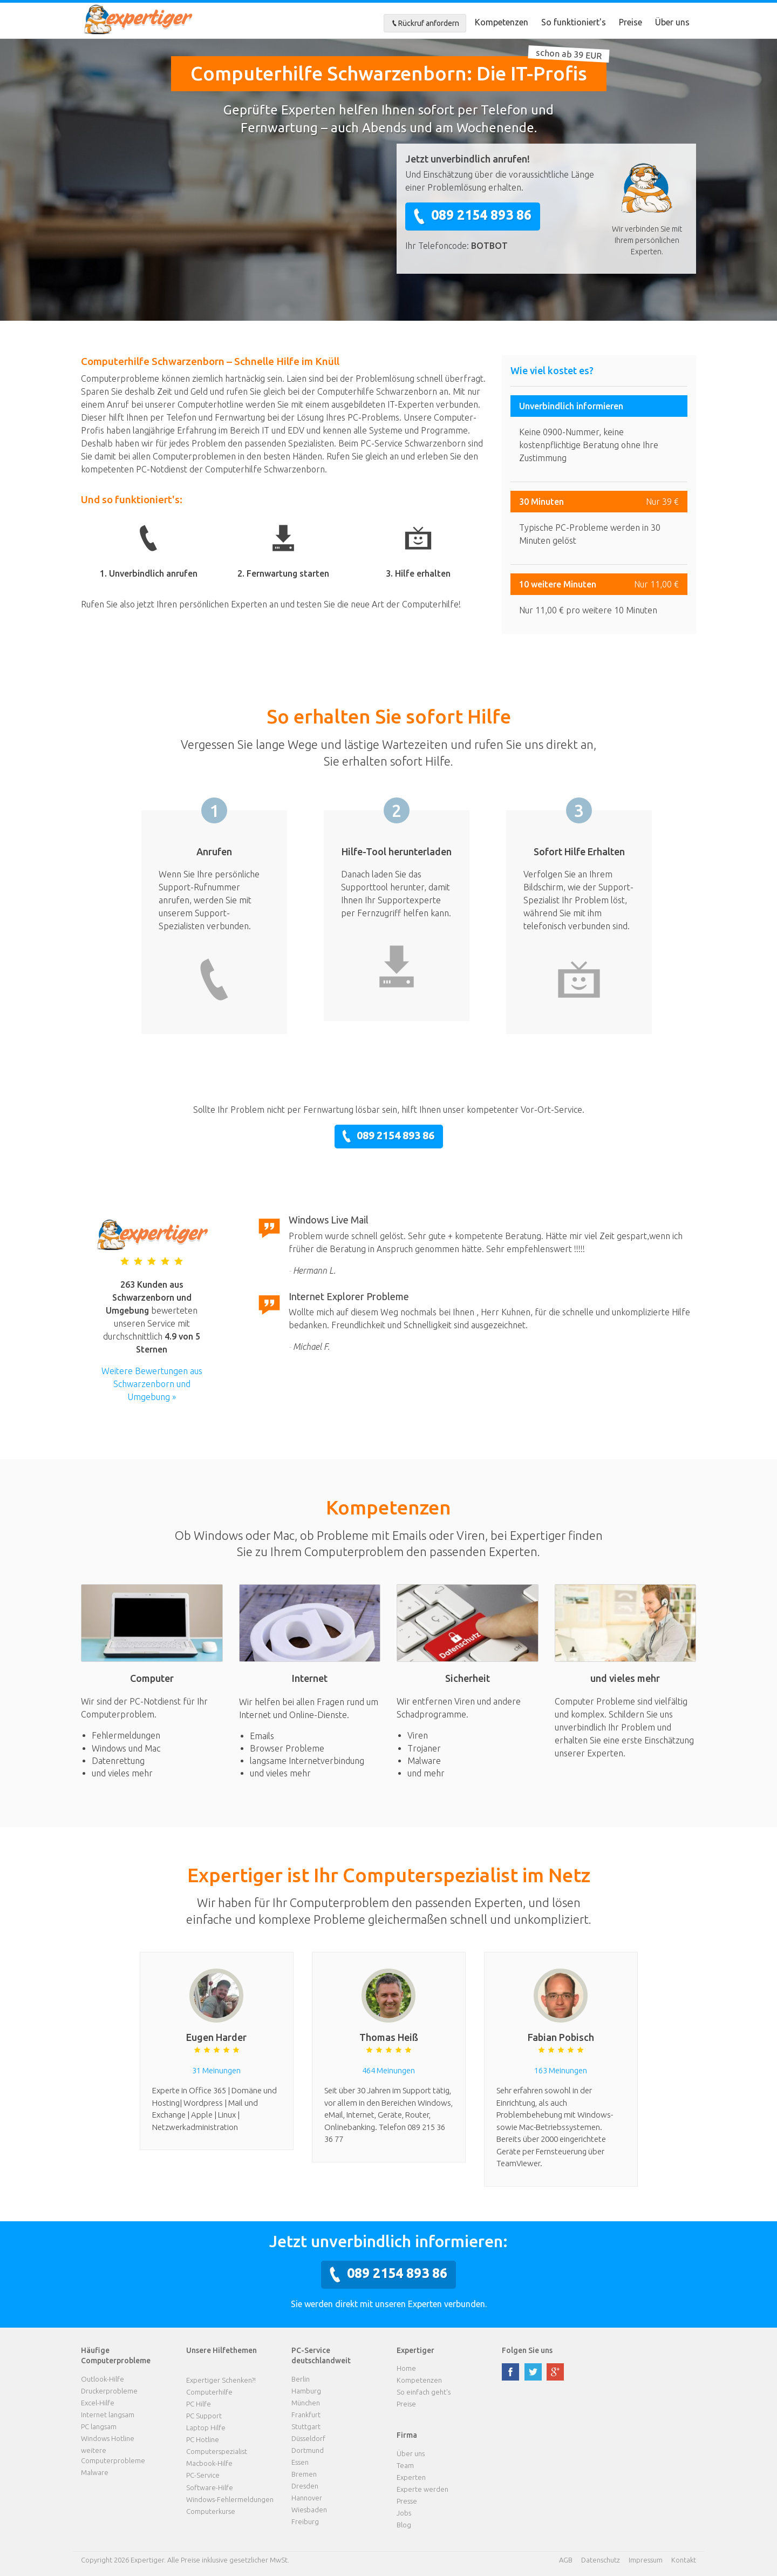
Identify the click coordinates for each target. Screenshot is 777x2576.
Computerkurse (210, 2511)
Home (406, 2368)
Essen (300, 2462)
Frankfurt (306, 2414)
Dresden (304, 2486)
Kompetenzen (501, 22)
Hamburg (306, 2391)
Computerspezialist (216, 2451)
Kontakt (683, 2560)
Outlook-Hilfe (102, 2379)
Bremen (304, 2474)
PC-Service (203, 2475)
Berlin (300, 2379)
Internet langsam (107, 2414)
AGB (565, 2560)
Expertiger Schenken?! (221, 2380)
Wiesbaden (309, 2509)
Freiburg (305, 2521)
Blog (404, 2524)
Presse (407, 2501)
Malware (94, 2472)
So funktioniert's (573, 22)
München (305, 2402)
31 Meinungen (216, 2070)
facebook (510, 2372)
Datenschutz (600, 2560)
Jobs (404, 2513)
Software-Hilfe (209, 2487)
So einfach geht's (424, 2392)
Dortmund (307, 2450)
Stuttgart (306, 2426)
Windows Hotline (107, 2438)
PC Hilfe (198, 2404)
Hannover (306, 2497)
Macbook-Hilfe (209, 2463)
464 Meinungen (388, 2070)
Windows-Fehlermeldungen (230, 2499)
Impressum (646, 2560)
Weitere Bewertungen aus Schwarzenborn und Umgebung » (151, 1384)
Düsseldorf (308, 2438)
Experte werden (422, 2489)
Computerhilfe (209, 2392)
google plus (555, 2372)
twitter (533, 2372)
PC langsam (99, 2426)
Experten (411, 2477)
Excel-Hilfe (97, 2402)
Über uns (672, 22)
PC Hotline (202, 2439)
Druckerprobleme (109, 2391)
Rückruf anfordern (425, 23)
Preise (630, 22)
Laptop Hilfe (206, 2427)
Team (405, 2465)
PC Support (204, 2415)
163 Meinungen (560, 2070)
